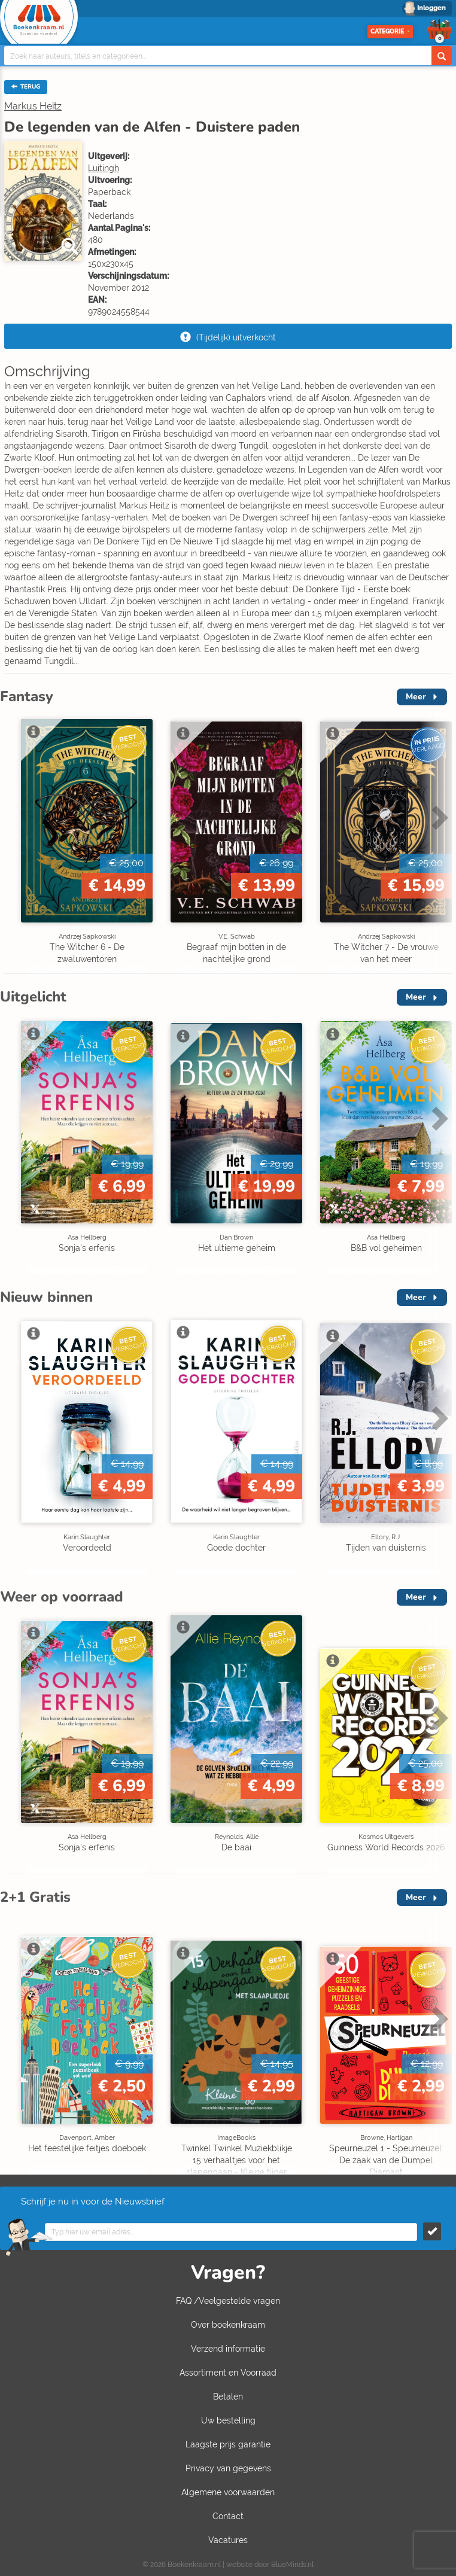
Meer (416, 696)
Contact (228, 2516)
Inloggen (431, 8)
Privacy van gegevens (228, 2468)
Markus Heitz (33, 106)
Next (438, 817)
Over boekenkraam (228, 2325)
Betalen (228, 2396)
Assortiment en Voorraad (228, 2372)
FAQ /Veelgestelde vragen (228, 2301)
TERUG (25, 87)
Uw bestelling (228, 2420)
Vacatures (228, 2540)
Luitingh (103, 168)
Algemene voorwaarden (228, 2492)
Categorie (390, 31)
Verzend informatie (228, 2348)
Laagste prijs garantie (228, 2444)
